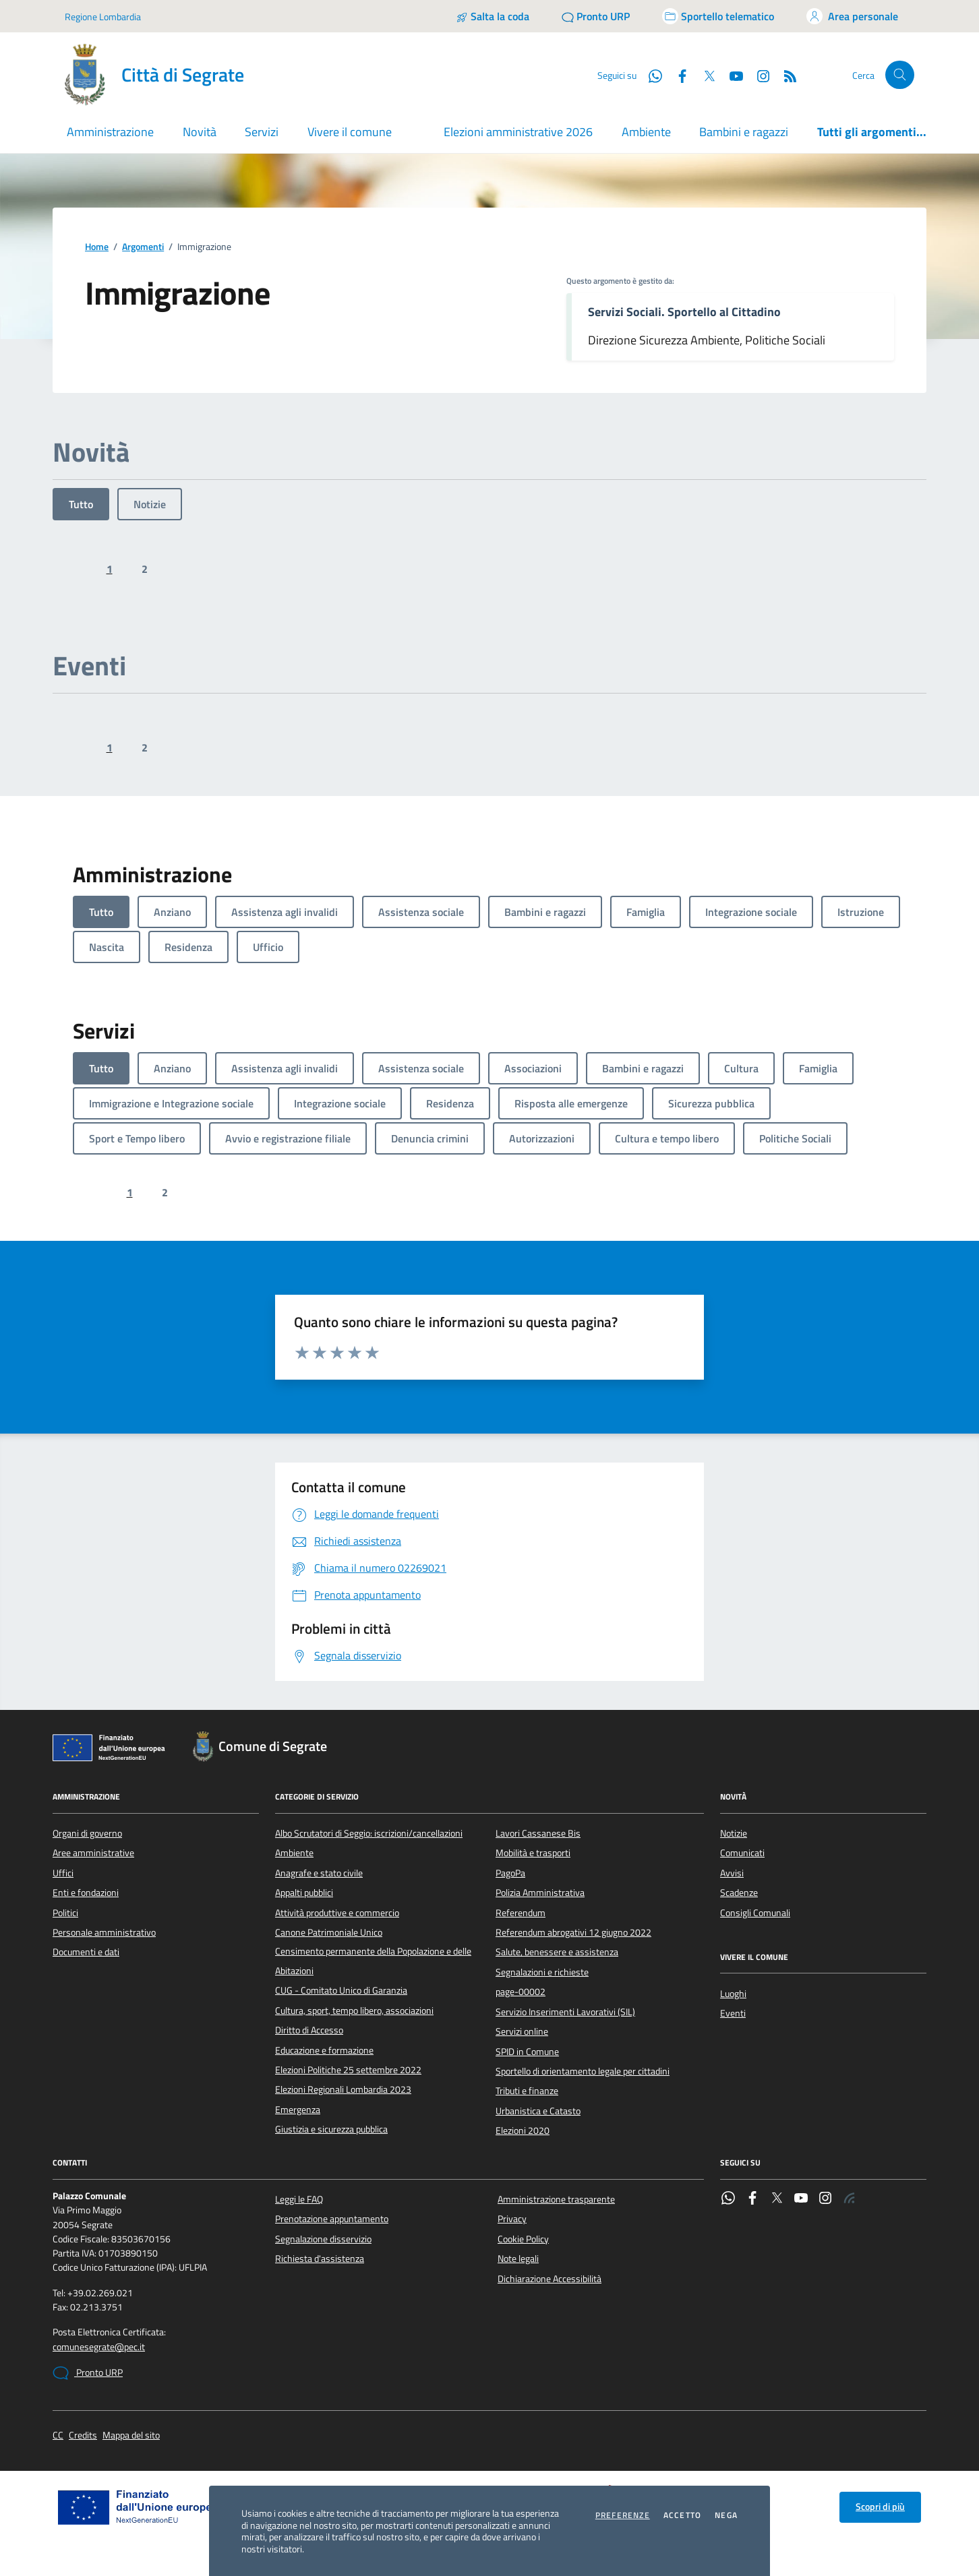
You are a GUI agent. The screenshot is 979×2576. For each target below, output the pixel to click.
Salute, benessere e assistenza (557, 1951)
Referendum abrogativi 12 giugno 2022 (573, 1932)
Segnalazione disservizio (323, 2239)
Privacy (512, 2218)
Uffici (63, 1873)
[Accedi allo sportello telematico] (718, 16)
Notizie (150, 504)
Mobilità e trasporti (533, 1852)
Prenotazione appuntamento (331, 2218)
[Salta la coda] (492, 16)
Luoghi (733, 1993)
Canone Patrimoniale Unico (328, 1932)
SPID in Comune (527, 2051)
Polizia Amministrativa (540, 1892)
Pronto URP (88, 2373)
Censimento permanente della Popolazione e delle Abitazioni (373, 1960)
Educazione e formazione (324, 2050)
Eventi (733, 2013)
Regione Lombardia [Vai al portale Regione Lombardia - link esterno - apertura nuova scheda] (103, 16)
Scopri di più (880, 2506)
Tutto (81, 504)
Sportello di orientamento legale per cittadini (583, 2071)
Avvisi (732, 1873)
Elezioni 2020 (523, 2130)
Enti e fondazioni (86, 1892)
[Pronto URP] (595, 16)
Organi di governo (87, 1833)
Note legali (518, 2258)
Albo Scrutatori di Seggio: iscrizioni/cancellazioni (369, 1833)
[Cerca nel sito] (899, 75)
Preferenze (622, 2515)
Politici (65, 1912)
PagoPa (510, 1873)
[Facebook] (676, 74)
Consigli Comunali (755, 1912)
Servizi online (522, 2031)
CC (58, 2435)
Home (97, 247)
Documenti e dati (86, 1951)
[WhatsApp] (649, 74)
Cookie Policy (523, 2239)
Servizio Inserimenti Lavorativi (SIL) (565, 2011)
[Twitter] (703, 74)
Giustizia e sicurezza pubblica (331, 2129)
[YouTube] (730, 74)
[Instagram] (757, 74)
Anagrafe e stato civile (319, 1873)
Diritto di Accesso (309, 2030)
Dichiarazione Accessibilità (549, 2278)
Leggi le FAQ (299, 2199)
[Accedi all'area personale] (852, 16)
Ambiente (646, 132)
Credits (83, 2435)
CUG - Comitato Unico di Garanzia (341, 1990)
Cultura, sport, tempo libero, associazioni (354, 2010)
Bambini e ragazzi (743, 132)
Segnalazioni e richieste (542, 1972)
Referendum (520, 1912)
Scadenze (739, 1892)
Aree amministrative (93, 1852)
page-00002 (520, 1991)
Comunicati (742, 1852)
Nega (726, 2515)
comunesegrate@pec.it (99, 2347)
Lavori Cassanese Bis (538, 1833)
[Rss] (784, 74)
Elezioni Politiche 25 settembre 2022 (348, 2069)
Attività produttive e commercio (337, 1912)
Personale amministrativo (104, 1932)
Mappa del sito (131, 2435)
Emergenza (297, 2109)
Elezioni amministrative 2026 (518, 132)
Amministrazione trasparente (556, 2199)
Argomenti (143, 247)
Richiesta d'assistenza (319, 2258)
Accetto (682, 2515)
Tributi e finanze (527, 2090)
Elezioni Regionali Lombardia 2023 (343, 2089)
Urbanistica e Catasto (538, 2111)
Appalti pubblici (304, 1892)
